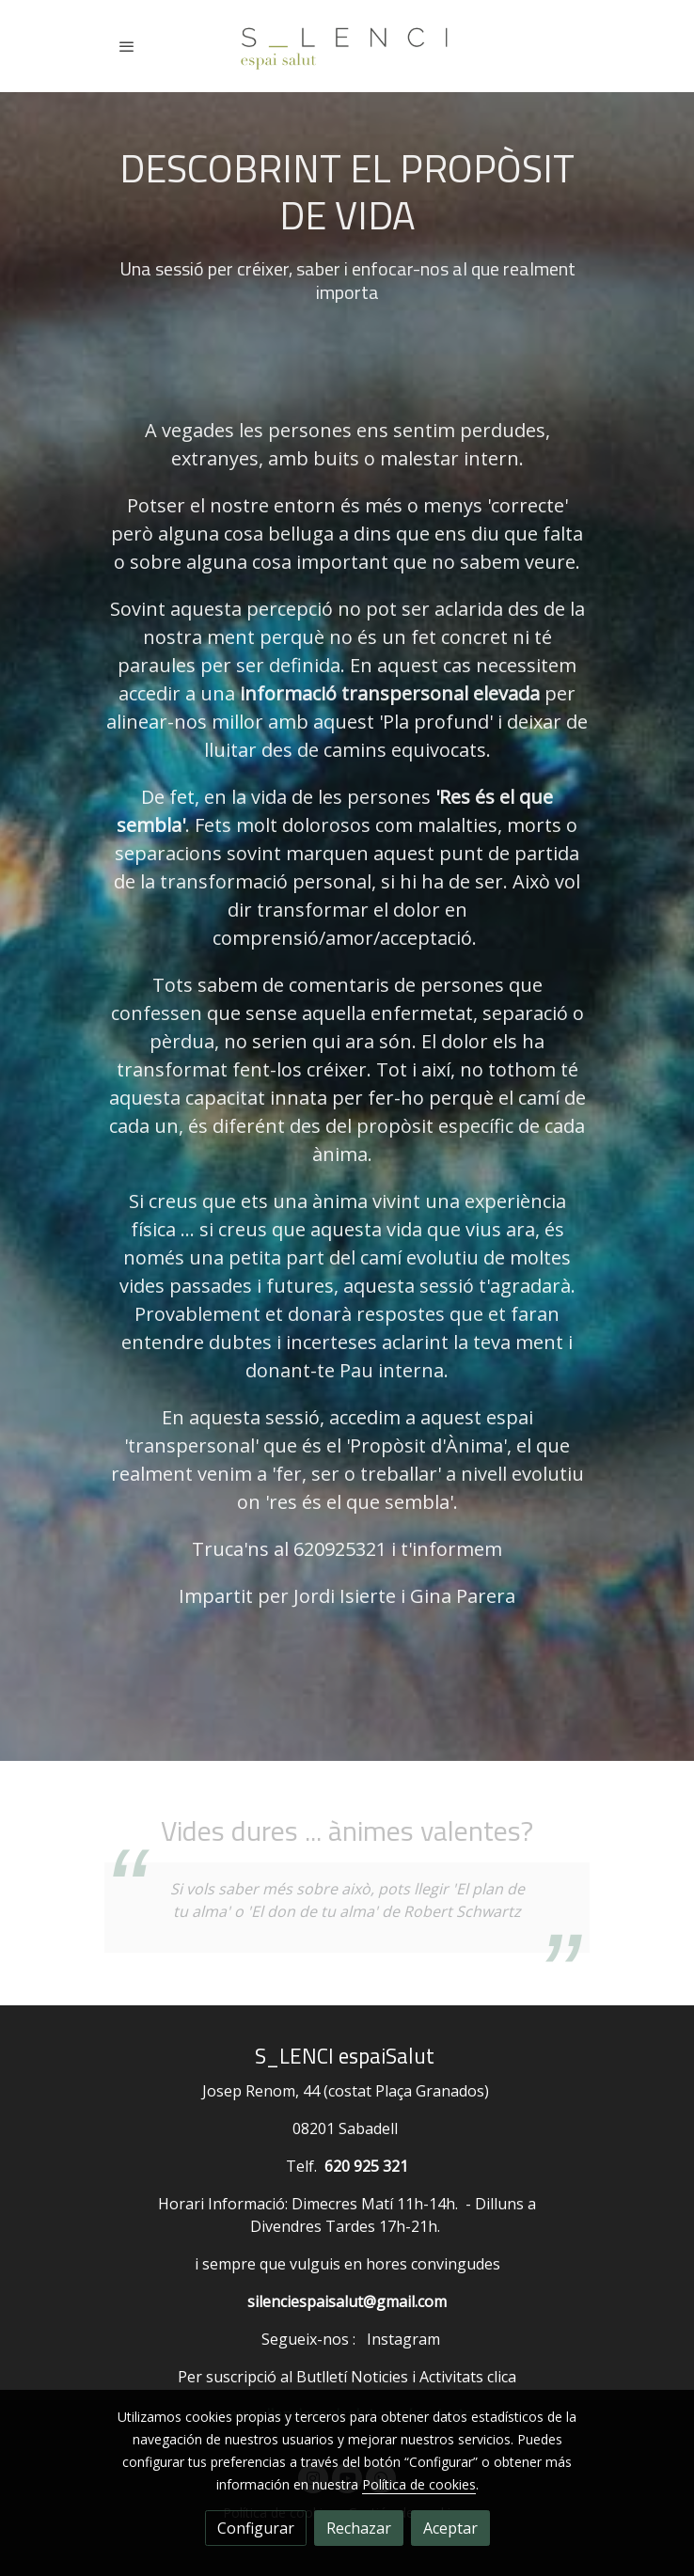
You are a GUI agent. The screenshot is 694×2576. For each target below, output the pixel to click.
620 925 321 (366, 2166)
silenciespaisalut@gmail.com (347, 2301)
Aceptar (450, 2528)
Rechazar (358, 2528)
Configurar (255, 2528)
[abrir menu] (127, 46)
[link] (347, 46)
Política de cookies (419, 2484)
